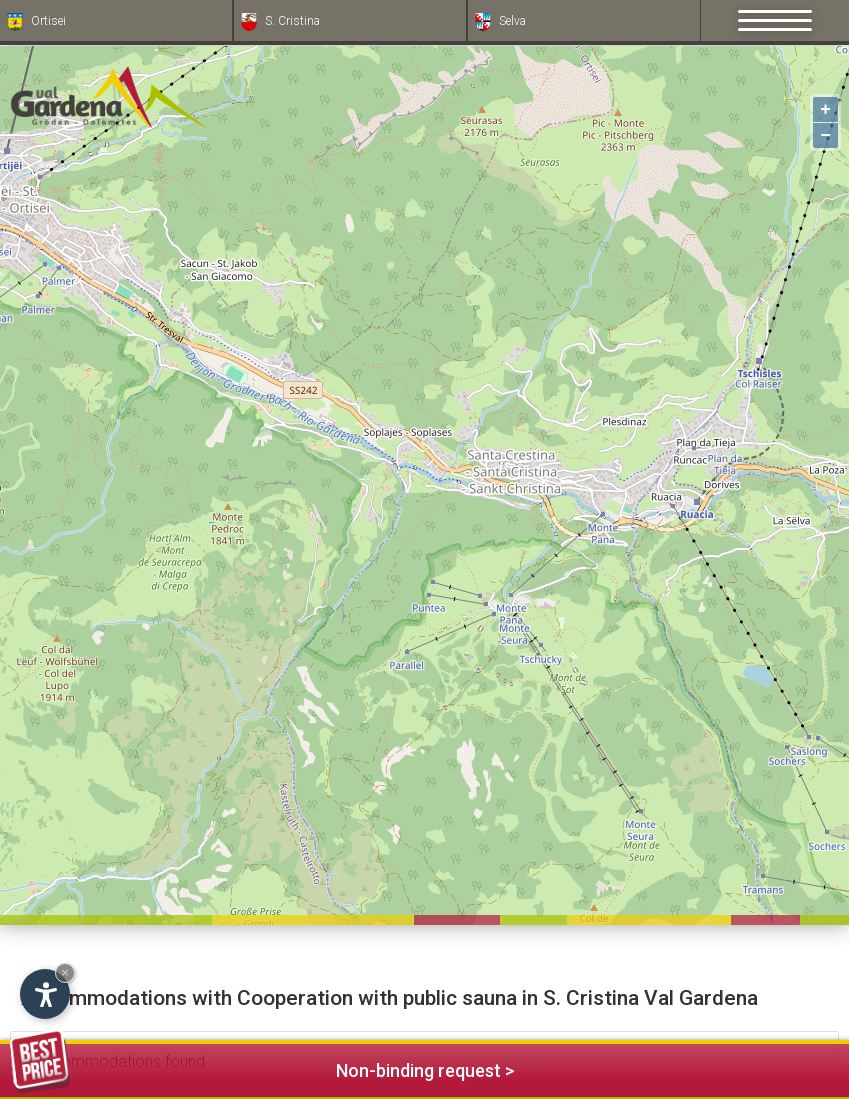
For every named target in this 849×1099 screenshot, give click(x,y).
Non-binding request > (262, 1067)
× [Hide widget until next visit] (65, 972)
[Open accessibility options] (45, 994)
